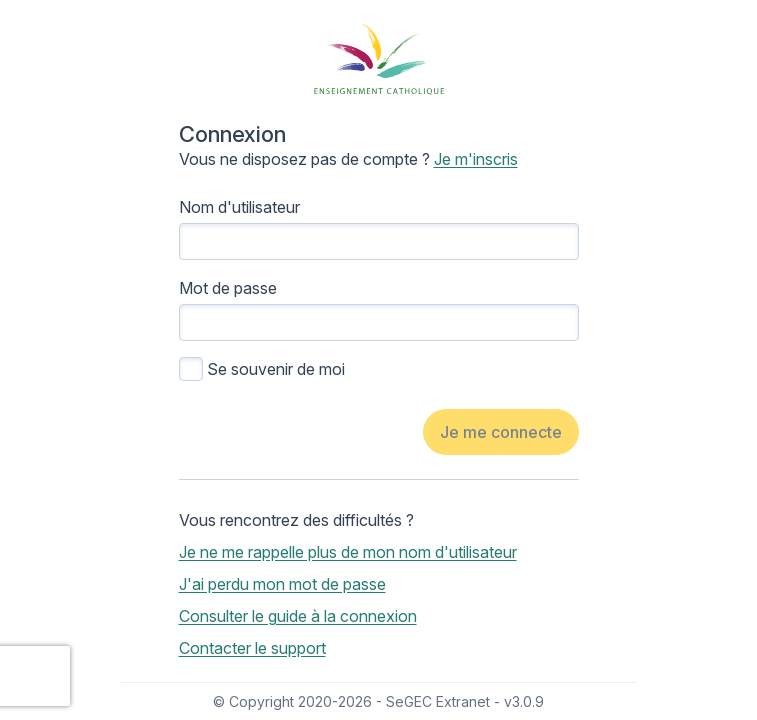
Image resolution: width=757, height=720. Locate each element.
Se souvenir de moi (276, 369)
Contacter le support (252, 648)
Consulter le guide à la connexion (298, 616)
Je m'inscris (476, 159)
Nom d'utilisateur (239, 207)
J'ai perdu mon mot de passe (282, 584)
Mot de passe (228, 288)
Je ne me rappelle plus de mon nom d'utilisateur (348, 552)
